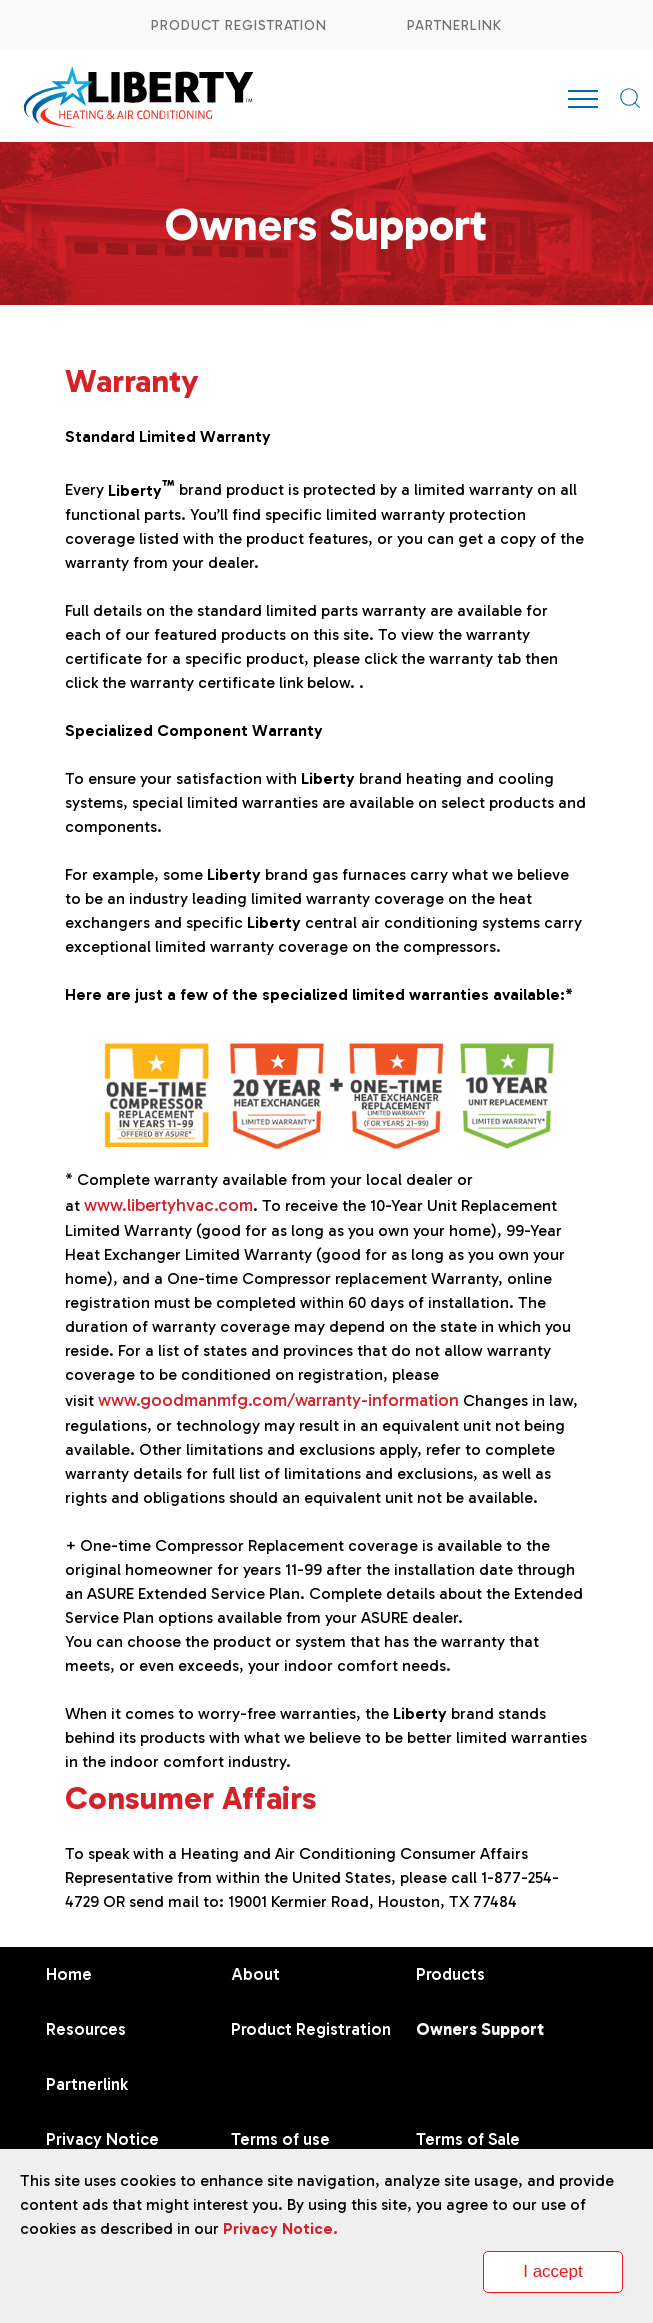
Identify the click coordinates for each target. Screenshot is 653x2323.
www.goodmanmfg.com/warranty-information (278, 1400)
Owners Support (480, 2029)
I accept (553, 2271)
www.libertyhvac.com (168, 1205)
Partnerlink (454, 25)
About (255, 1974)
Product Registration (239, 25)
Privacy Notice (102, 2139)
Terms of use (280, 2139)
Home (69, 1974)
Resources (86, 2029)
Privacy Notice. (280, 2228)
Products (450, 1974)
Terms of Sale (468, 2139)
